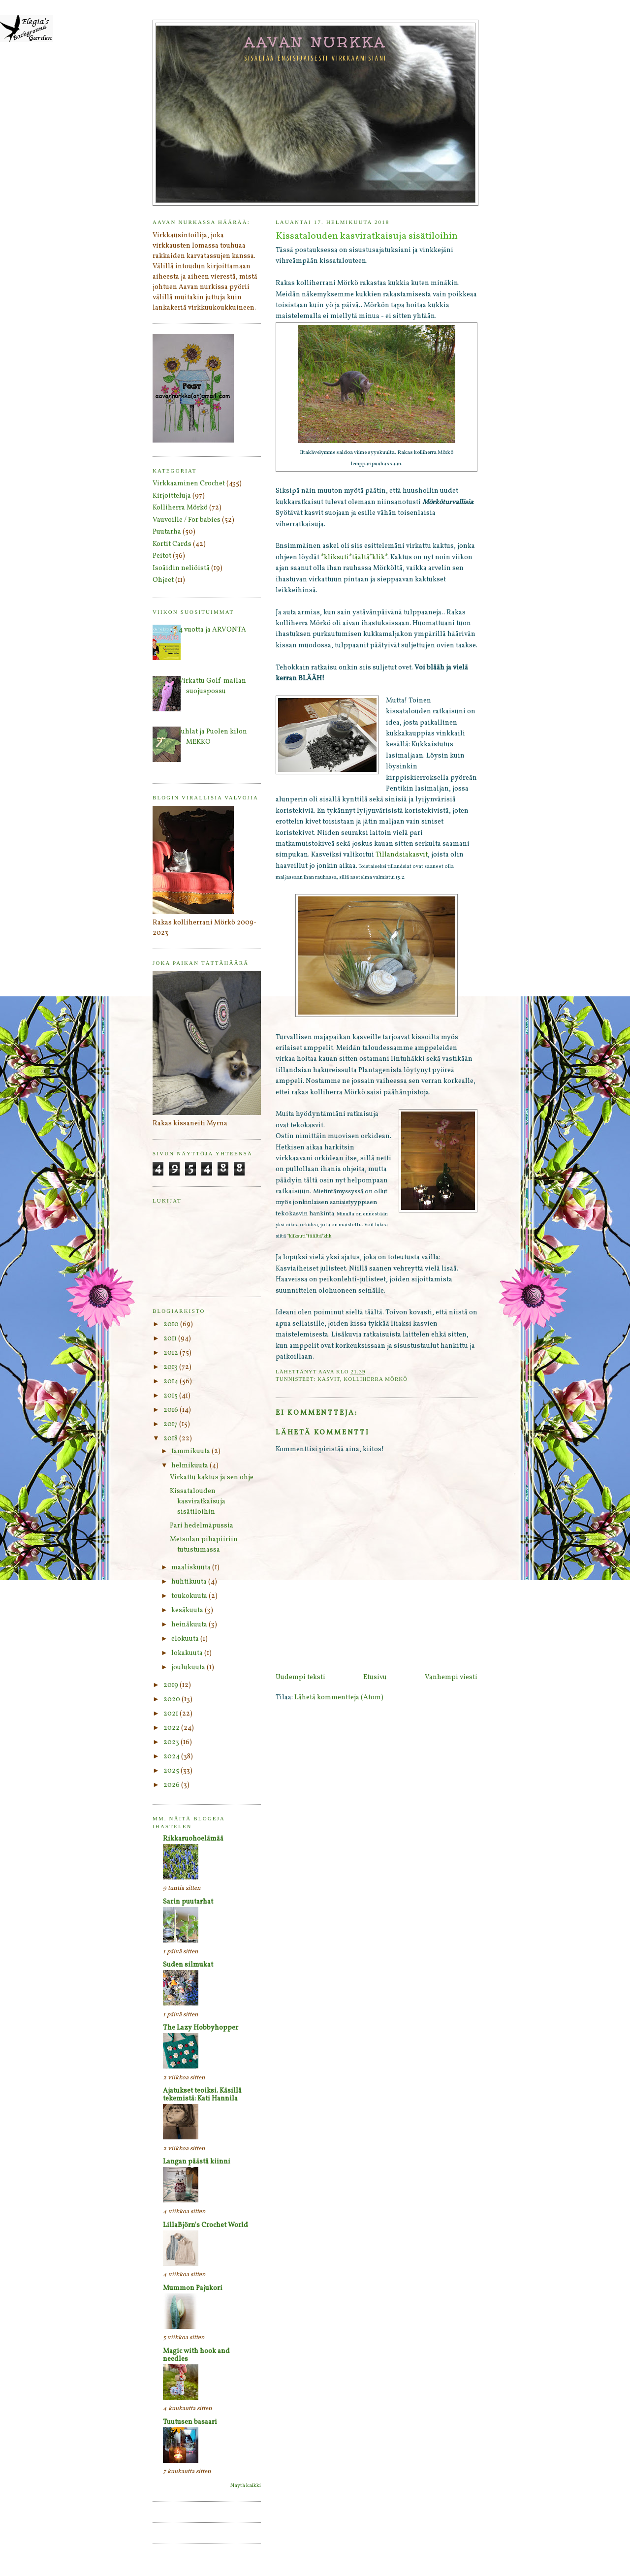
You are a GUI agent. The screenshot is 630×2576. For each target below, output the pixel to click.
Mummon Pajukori (192, 2288)
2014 (171, 1381)
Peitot (162, 556)
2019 (171, 1685)
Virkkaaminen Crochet (189, 483)
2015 (171, 1395)
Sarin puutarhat (188, 1902)
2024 (172, 1756)
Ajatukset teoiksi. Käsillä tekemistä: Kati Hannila (202, 2094)
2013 (171, 1367)
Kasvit (328, 1379)
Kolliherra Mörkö (376, 1379)
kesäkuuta (188, 1610)
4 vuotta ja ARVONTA (212, 630)
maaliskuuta (191, 1567)
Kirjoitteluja (172, 496)
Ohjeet (163, 580)
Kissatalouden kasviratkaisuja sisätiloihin (197, 1502)
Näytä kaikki (245, 2485)
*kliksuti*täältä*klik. (310, 1236)
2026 (172, 1785)
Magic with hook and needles (196, 2355)
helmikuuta (190, 1465)
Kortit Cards (172, 544)
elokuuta (185, 1639)
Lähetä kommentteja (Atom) (338, 1697)
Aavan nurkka (316, 42)
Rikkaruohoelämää (193, 1839)
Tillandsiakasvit (402, 854)
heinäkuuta (190, 1624)
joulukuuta (189, 1667)
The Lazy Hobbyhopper (200, 2028)
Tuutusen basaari (190, 2422)
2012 (171, 1353)
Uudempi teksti (300, 1677)
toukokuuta (190, 1596)
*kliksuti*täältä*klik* (354, 557)
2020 (172, 1699)
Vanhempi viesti (451, 1677)
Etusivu (375, 1677)
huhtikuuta (189, 1582)
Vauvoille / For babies (186, 520)
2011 (170, 1338)
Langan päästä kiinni (196, 2161)
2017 (171, 1424)
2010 (171, 1324)
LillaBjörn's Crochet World (205, 2225)
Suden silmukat (188, 1965)
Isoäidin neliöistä (181, 568)
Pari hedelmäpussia (201, 1525)
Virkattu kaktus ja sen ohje (211, 1477)
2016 (171, 1410)
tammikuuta (191, 1451)
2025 (172, 1771)
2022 (172, 1728)
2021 (171, 1713)
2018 (171, 1438)
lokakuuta (187, 1653)
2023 (172, 1742)
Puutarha (167, 532)
